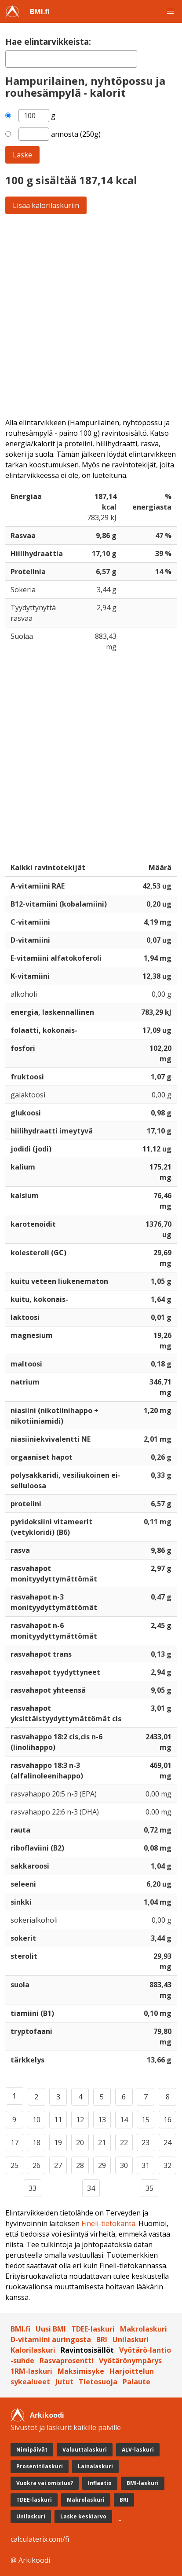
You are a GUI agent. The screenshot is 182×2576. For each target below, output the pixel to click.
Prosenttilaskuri (39, 2466)
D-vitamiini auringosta (51, 2339)
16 (167, 2119)
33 (32, 2188)
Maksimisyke (81, 2371)
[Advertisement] (91, 316)
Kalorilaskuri (33, 2350)
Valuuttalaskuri (84, 2449)
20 (80, 2142)
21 (102, 2142)
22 (124, 2142)
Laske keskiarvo (83, 2516)
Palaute (136, 2382)
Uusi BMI (51, 2329)
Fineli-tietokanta (108, 2223)
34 (91, 2188)
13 (102, 2119)
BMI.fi (40, 11)
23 (145, 2142)
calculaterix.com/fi (40, 2539)
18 (36, 2142)
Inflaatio (100, 2483)
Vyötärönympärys (130, 2360)
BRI (101, 2339)
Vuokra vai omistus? (44, 2483)
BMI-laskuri (143, 2483)
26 (36, 2165)
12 (80, 2119)
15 (145, 2119)
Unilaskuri (131, 2339)
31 (145, 2165)
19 (58, 2142)
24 (167, 2142)
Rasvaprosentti (67, 2360)
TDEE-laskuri (93, 2329)
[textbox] (71, 59)
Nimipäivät (31, 2449)
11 (58, 2119)
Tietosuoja (98, 2382)
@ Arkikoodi (30, 2560)
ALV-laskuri (138, 2449)
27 (58, 2165)
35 (149, 2188)
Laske (22, 155)
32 (167, 2165)
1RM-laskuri (31, 2371)
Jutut (64, 2382)
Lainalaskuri (95, 2466)
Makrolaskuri (143, 2329)
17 (14, 2142)
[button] (170, 11)
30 (124, 2165)
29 (102, 2165)
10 (36, 2119)
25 (14, 2165)
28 (80, 2165)
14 (124, 2119)
